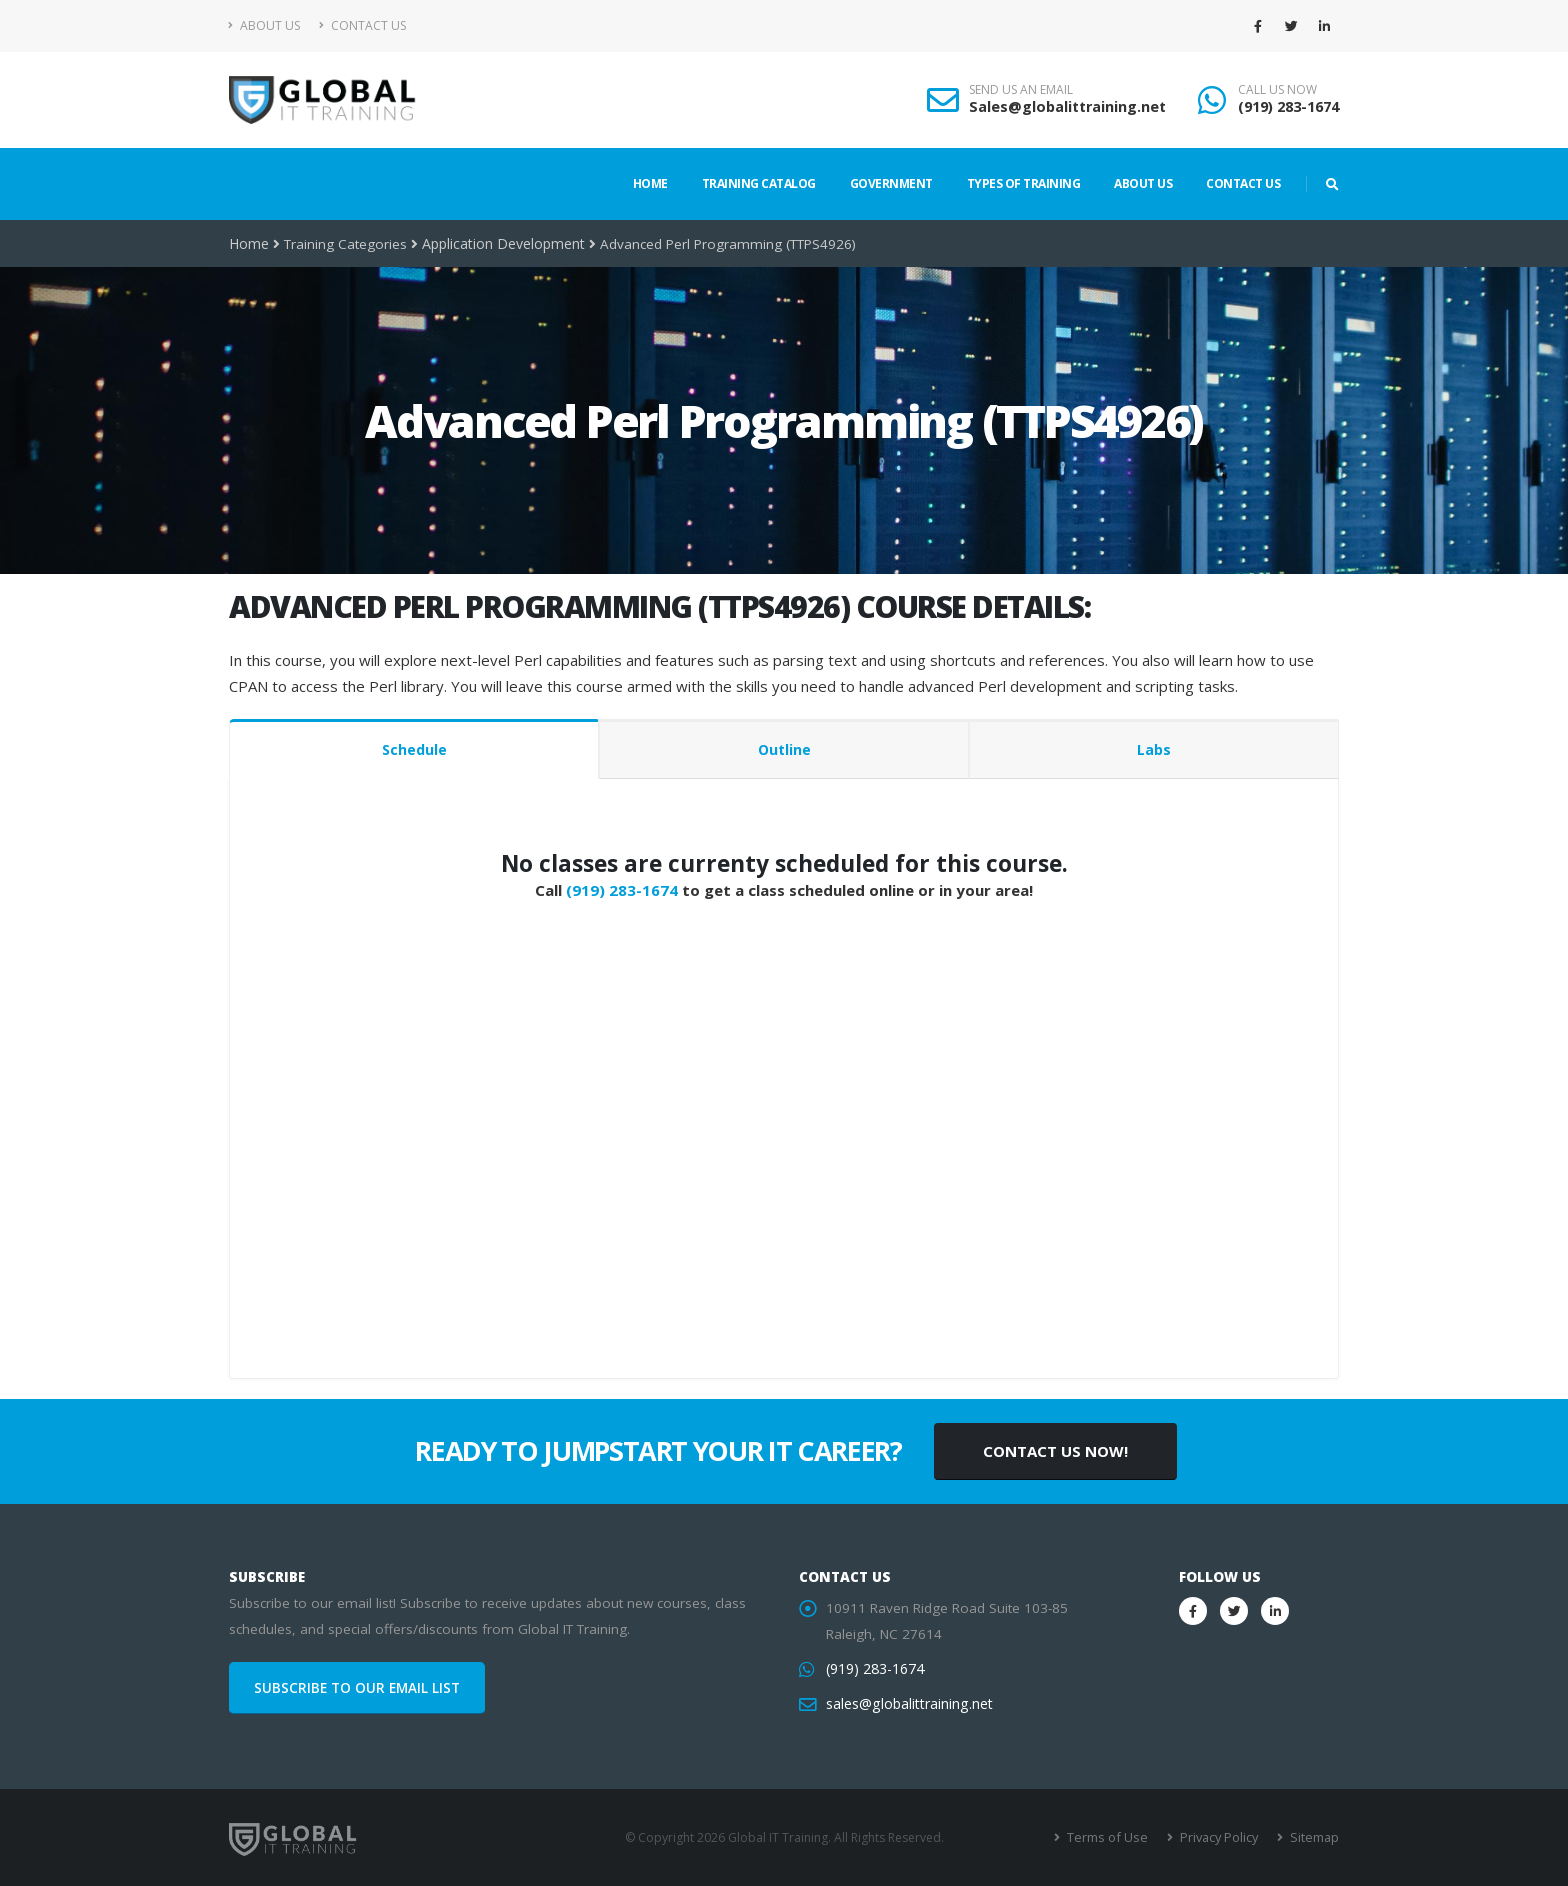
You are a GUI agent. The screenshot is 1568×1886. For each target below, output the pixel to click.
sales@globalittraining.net (907, 1704)
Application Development (500, 244)
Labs (1154, 749)
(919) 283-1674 (1288, 106)
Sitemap (1314, 1837)
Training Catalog (759, 183)
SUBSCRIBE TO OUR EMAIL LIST (357, 1688)
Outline (784, 749)
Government (891, 183)
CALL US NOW (1277, 90)
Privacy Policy (1221, 1837)
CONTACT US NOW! (1055, 1451)
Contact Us (362, 25)
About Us (264, 25)
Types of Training (1024, 183)
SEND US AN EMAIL (1021, 90)
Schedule (414, 749)
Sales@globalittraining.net (1067, 106)
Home (650, 183)
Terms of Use (1113, 1837)
